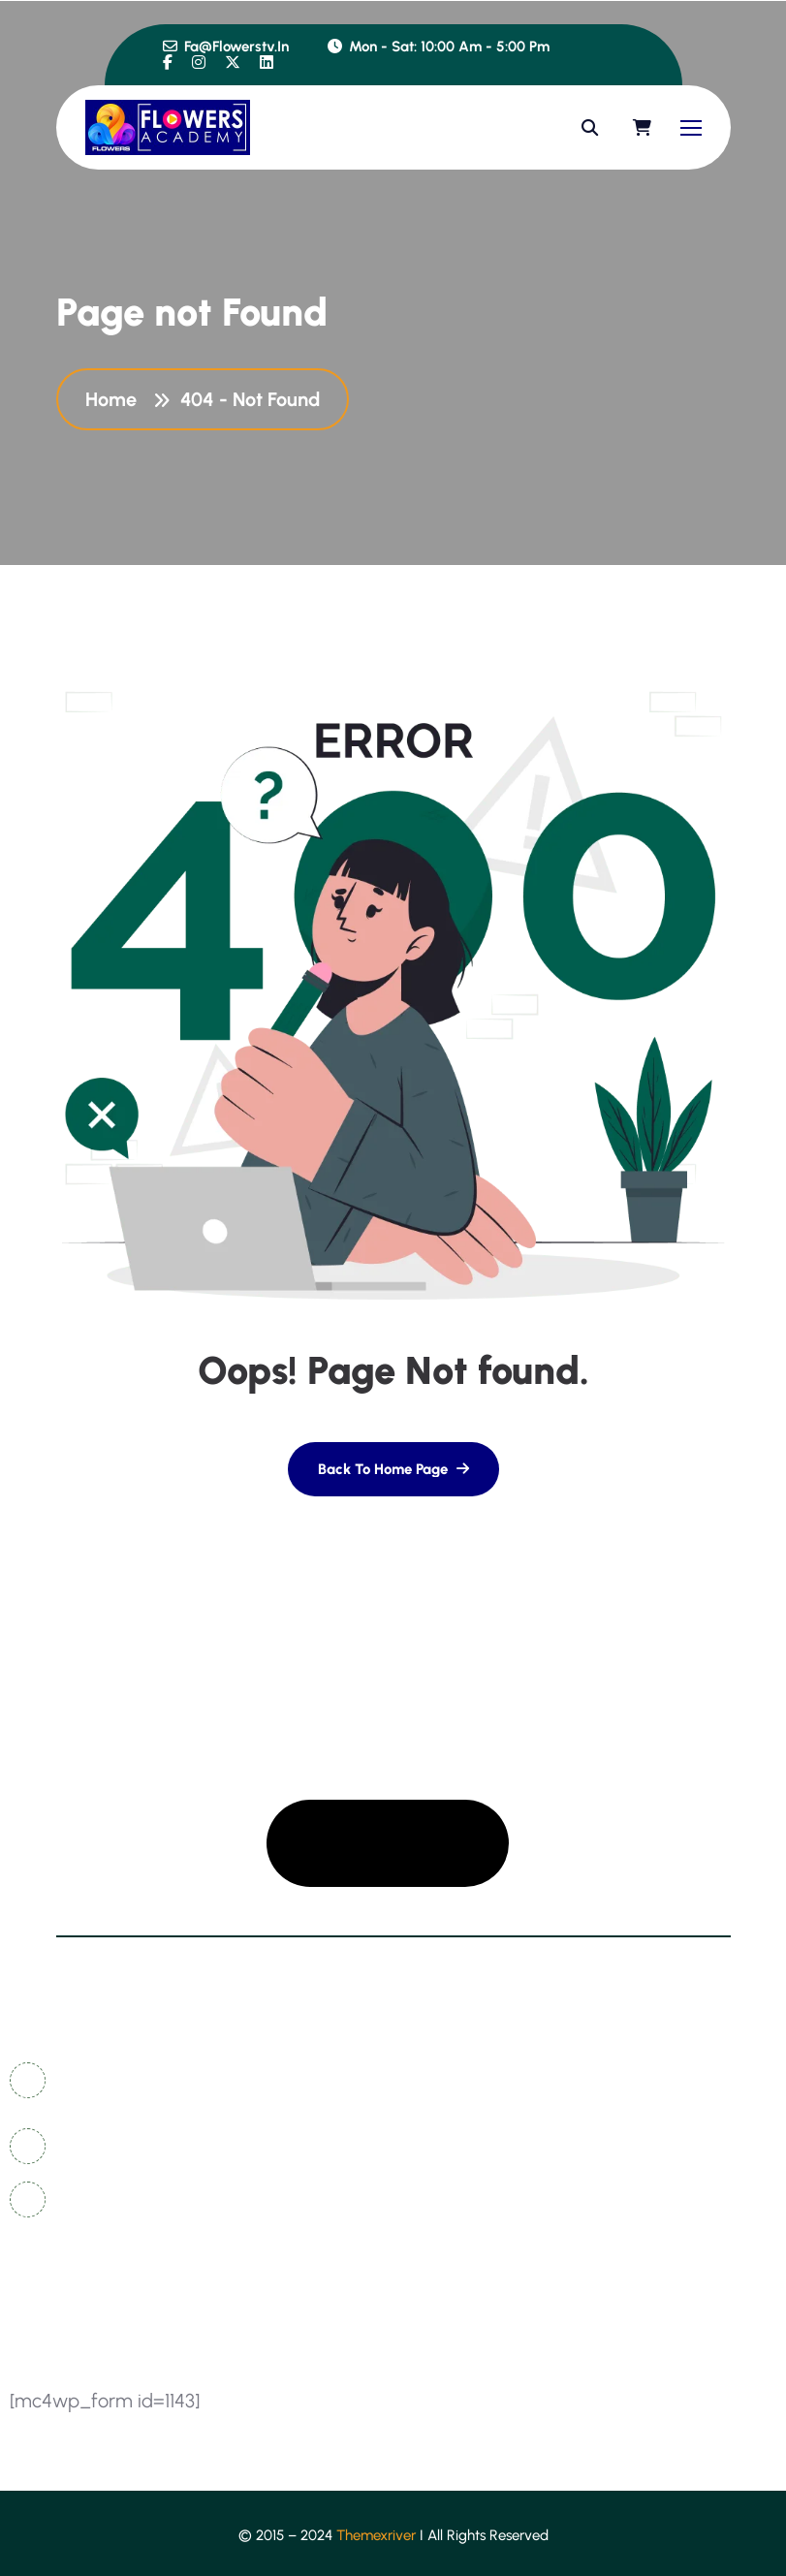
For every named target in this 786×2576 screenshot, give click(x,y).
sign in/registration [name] (669, 2151)
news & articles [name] (469, 2115)
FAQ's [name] (619, 2115)
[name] (168, 62)
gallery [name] (626, 2079)
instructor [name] (448, 2223)
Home (115, 399)
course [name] (624, 2187)
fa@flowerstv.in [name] (226, 46)
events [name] (624, 2223)
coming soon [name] (461, 2151)
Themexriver (376, 2535)
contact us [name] (453, 2079)
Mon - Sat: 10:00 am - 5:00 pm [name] (439, 46)
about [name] (436, 2187)
